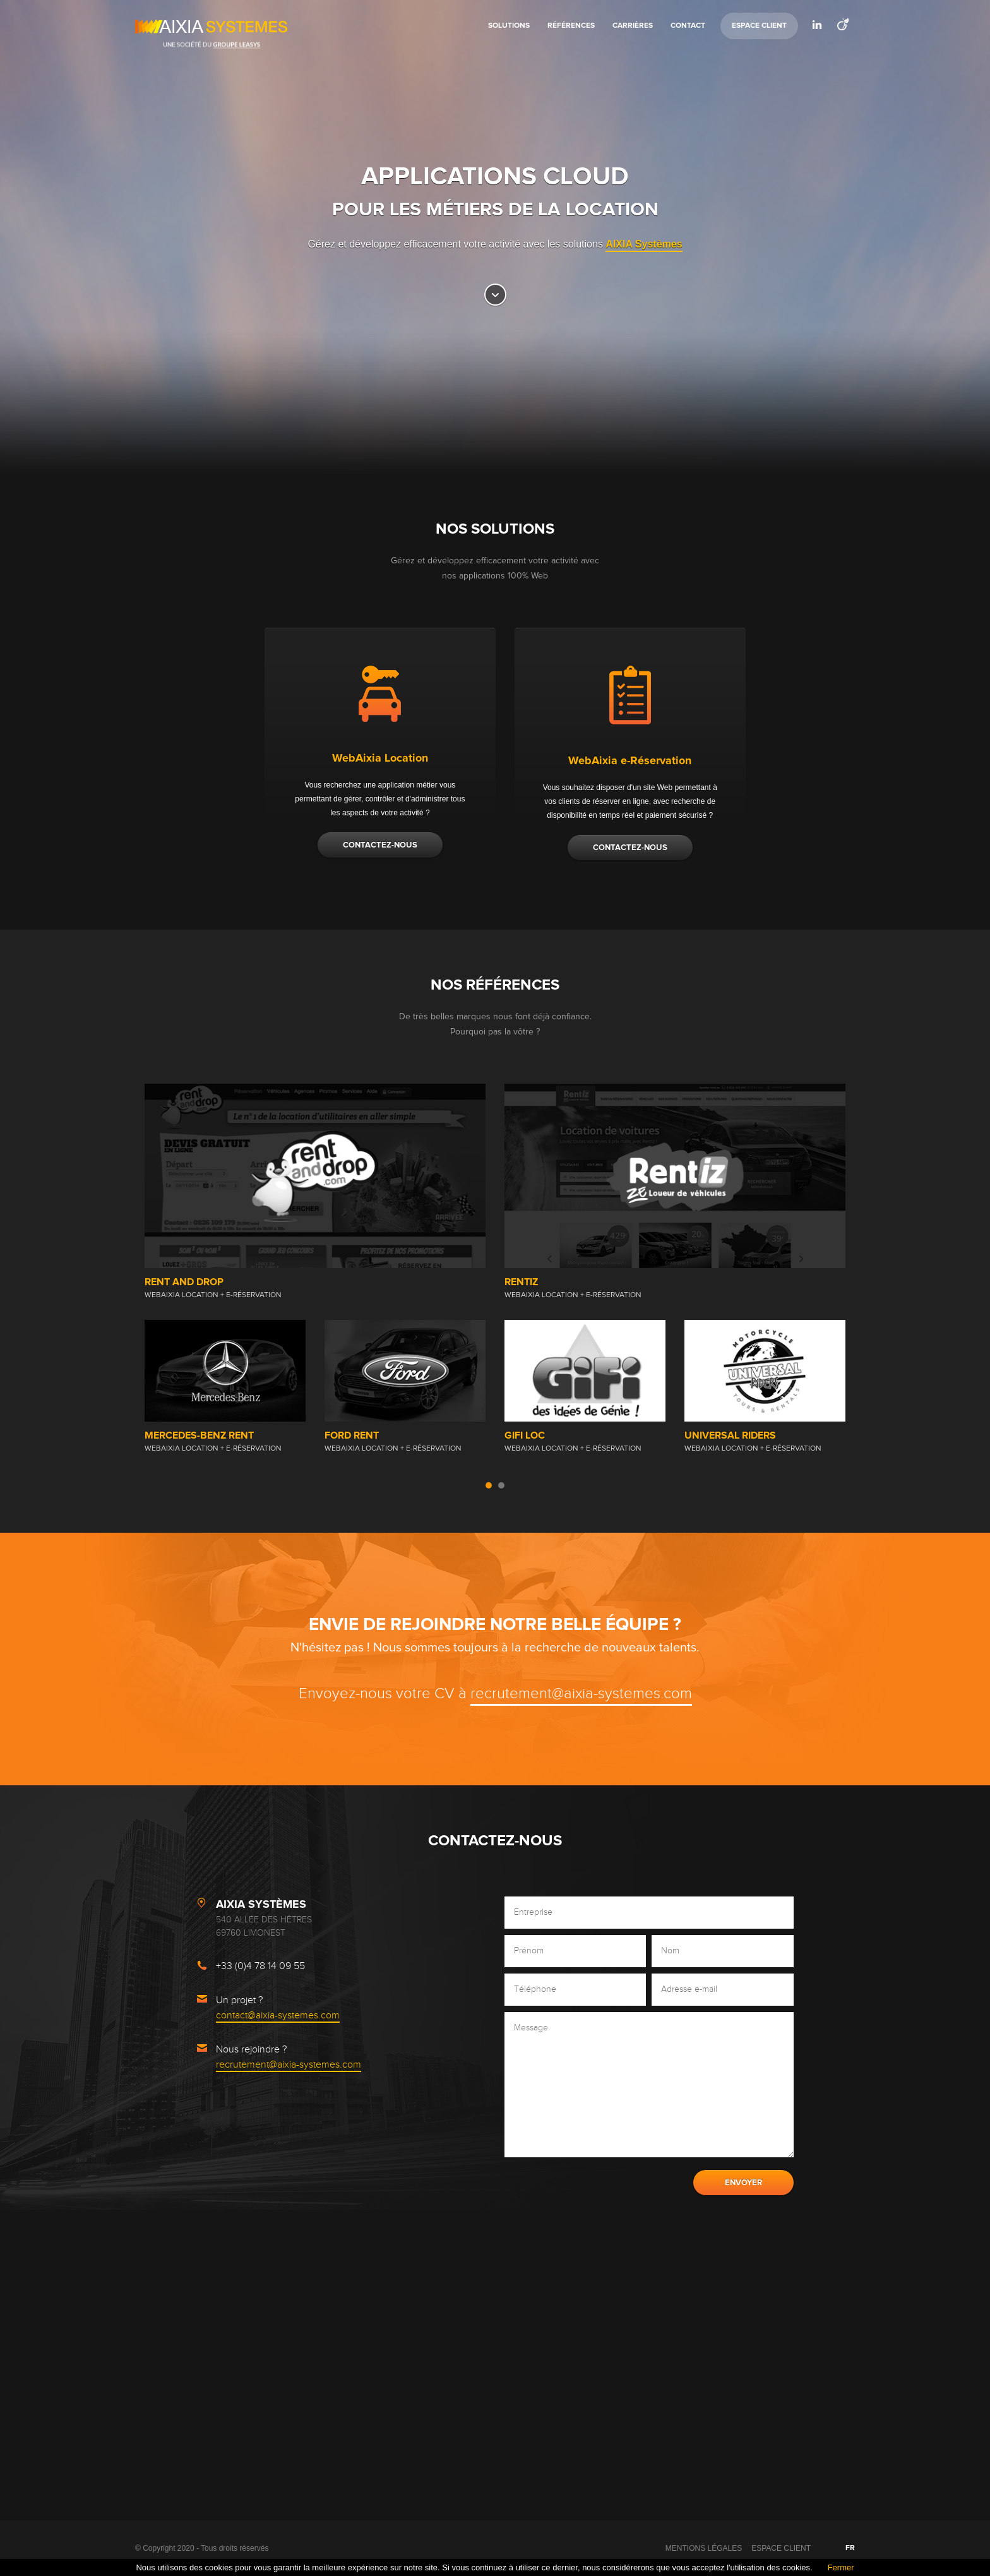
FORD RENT (352, 1435)
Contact (688, 26)
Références (571, 26)
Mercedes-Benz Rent (199, 1435)
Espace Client (759, 26)
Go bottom (495, 295)
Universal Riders (730, 1435)
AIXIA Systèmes (643, 244)
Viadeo (842, 25)
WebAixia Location (380, 758)
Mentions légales (703, 2548)
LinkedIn (817, 25)
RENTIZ (521, 1282)
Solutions (509, 26)
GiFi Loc (524, 1435)
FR (850, 2548)
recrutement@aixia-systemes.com (581, 1694)
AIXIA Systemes (211, 27)
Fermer (841, 2567)
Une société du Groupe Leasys (211, 44)
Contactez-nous (380, 845)
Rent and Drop (184, 1282)
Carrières (632, 26)
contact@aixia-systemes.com (278, 2016)
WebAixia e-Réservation (629, 761)
